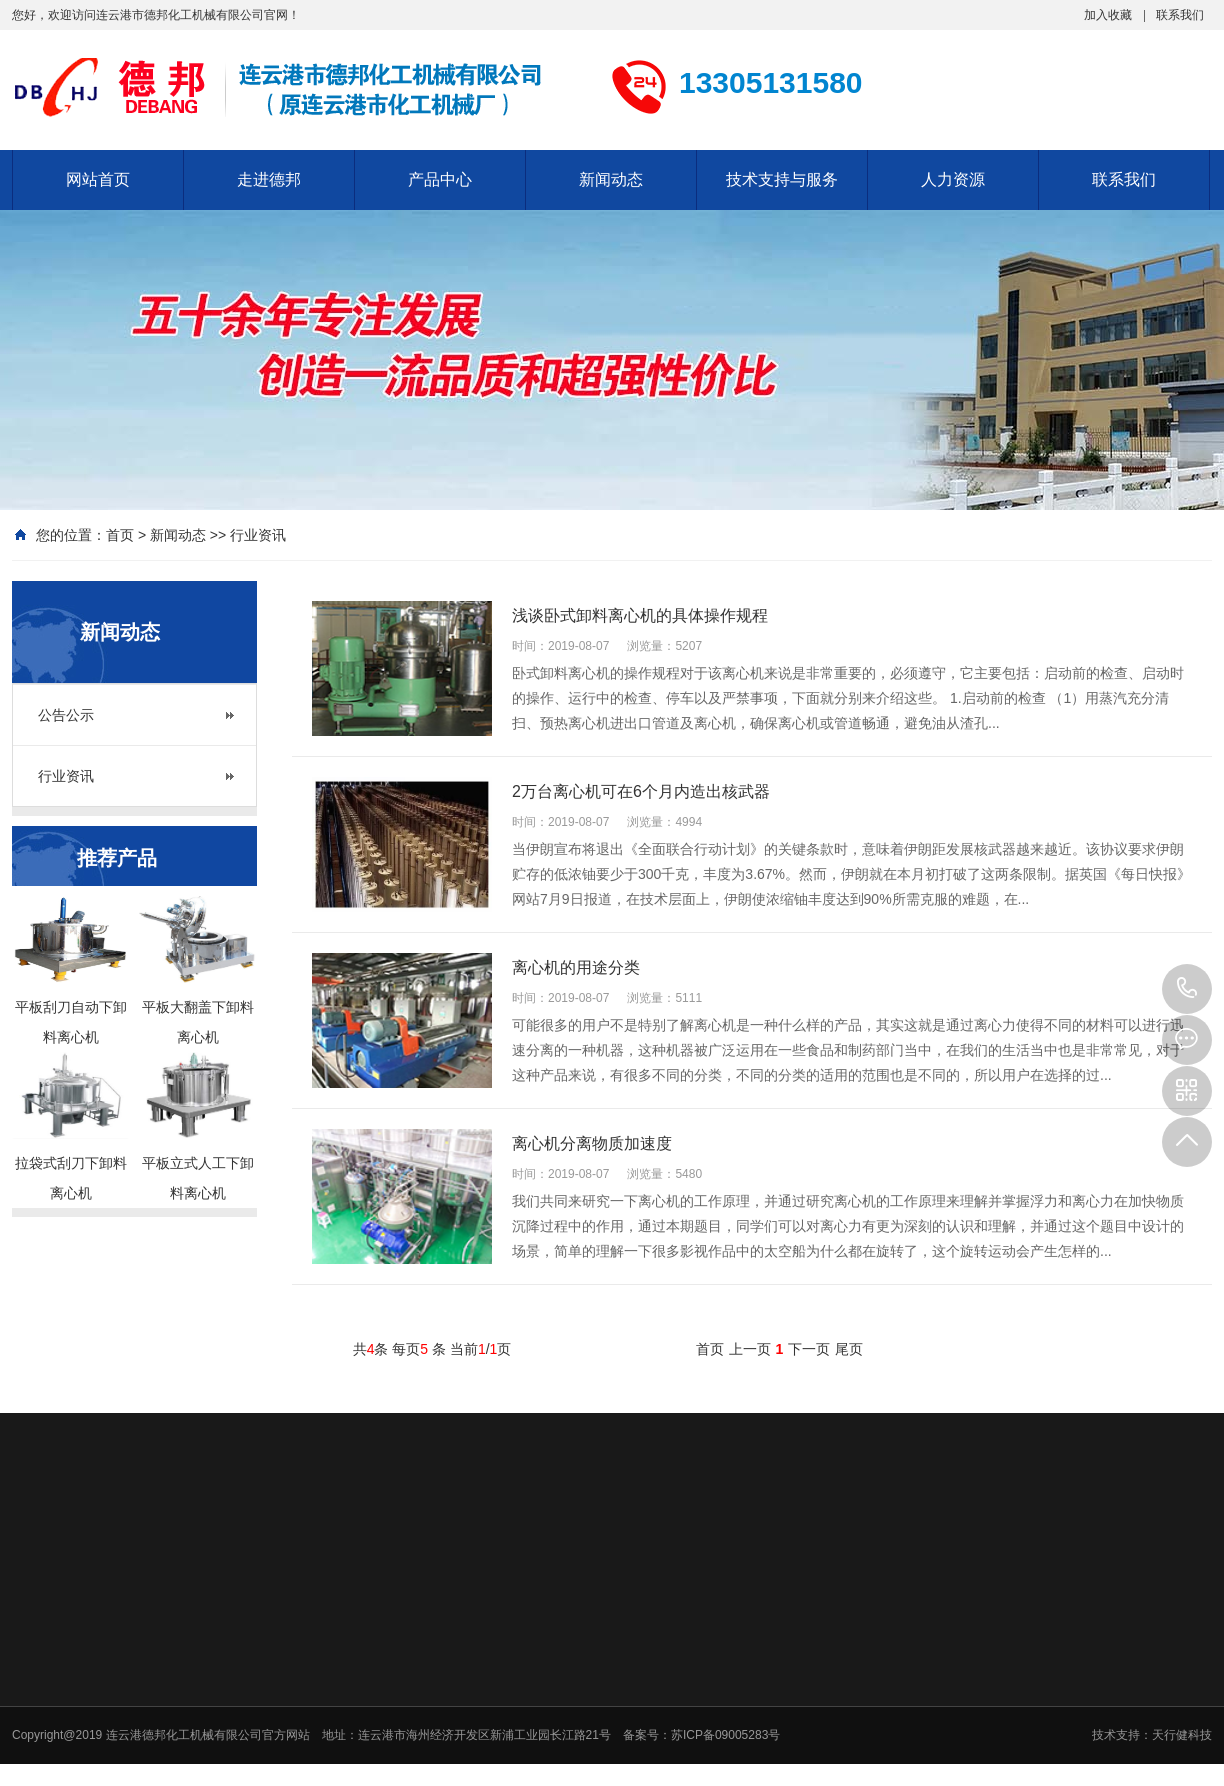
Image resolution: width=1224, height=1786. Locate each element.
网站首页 (98, 179)
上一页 (750, 1349)
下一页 (809, 1349)
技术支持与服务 (782, 179)
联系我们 (1180, 15)
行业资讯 (258, 535)
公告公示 (66, 715)
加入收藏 (1108, 15)
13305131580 (1187, 989)
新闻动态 (611, 179)
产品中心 (440, 179)
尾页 (849, 1349)
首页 (120, 535)
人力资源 (953, 179)
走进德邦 (269, 179)
